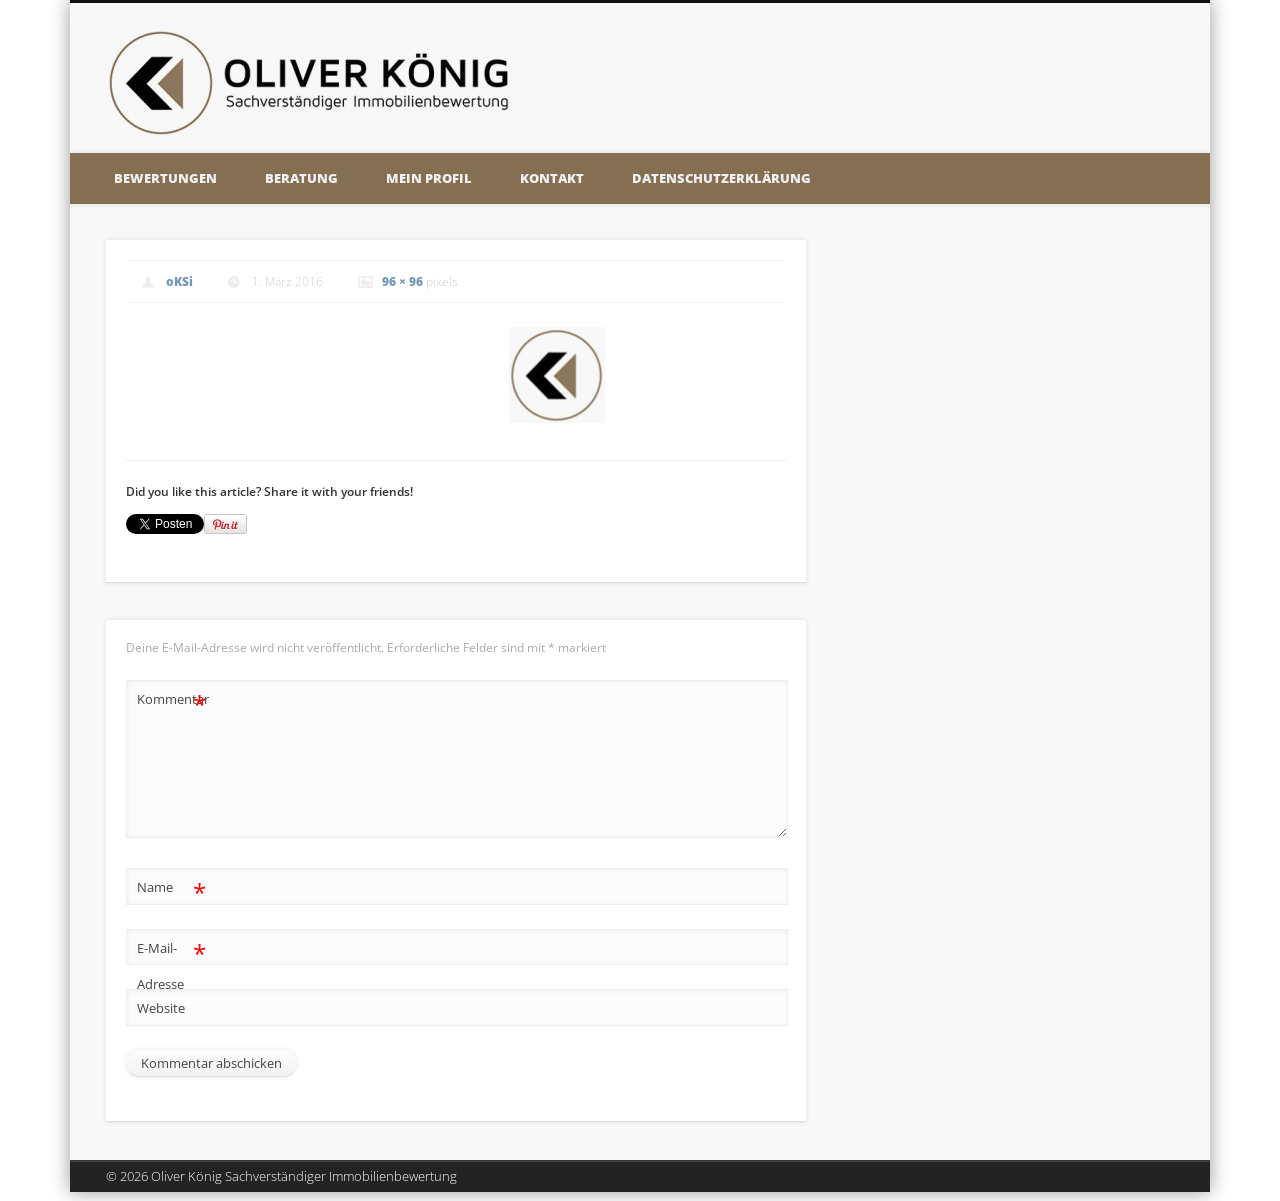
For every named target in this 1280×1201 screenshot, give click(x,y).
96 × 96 (402, 281)
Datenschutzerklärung (721, 178)
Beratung (301, 178)
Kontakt (552, 178)
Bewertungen (165, 178)
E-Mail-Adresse (171, 962)
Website (161, 1008)
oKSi (179, 281)
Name (171, 887)
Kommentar (172, 699)
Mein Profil (429, 178)
